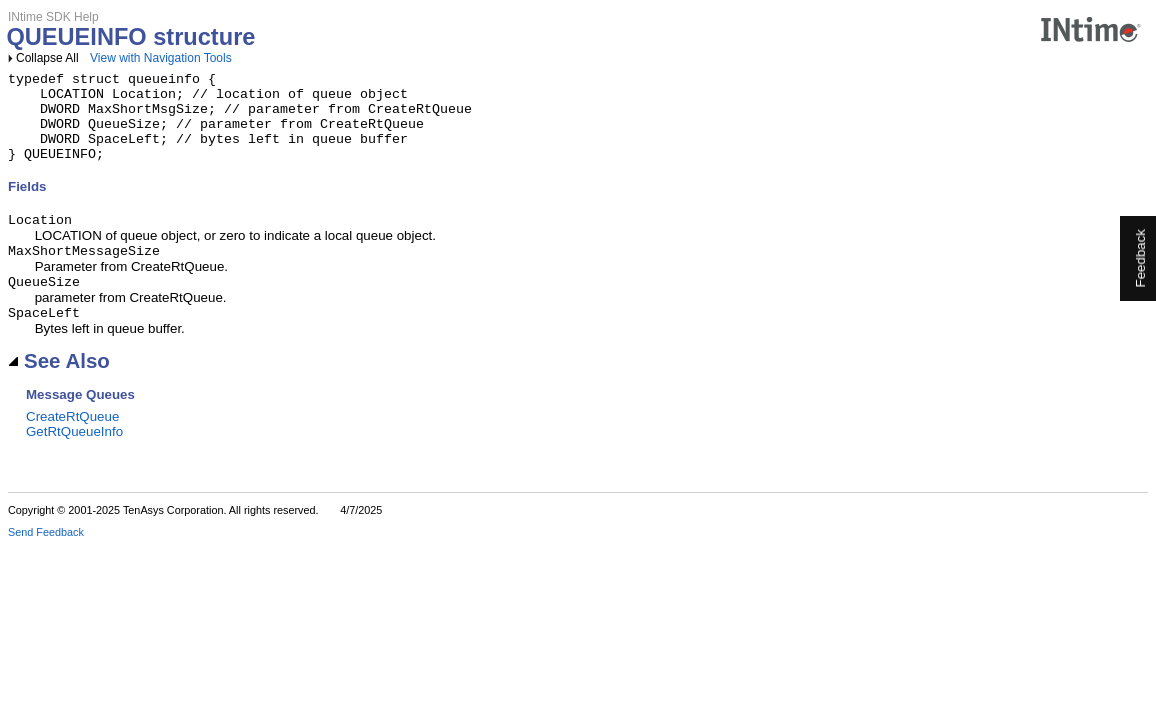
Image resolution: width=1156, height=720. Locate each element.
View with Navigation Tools (161, 58)
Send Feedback (46, 558)
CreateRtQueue (72, 442)
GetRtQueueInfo (74, 457)
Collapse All (47, 58)
